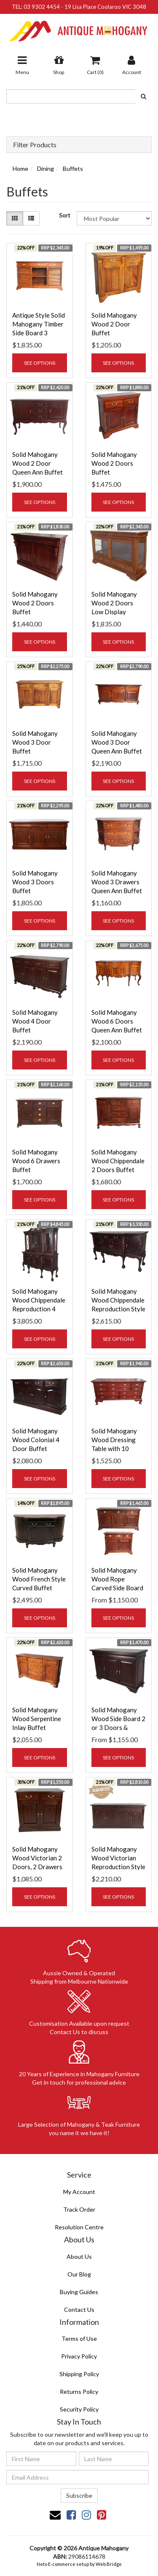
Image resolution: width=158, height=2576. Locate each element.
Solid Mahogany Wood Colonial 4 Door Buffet (35, 1439)
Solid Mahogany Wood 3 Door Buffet (35, 742)
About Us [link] (79, 2256)
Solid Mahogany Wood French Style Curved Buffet (39, 1579)
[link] (71, 2514)
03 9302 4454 (42, 6)
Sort (64, 215)
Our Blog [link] (79, 2274)
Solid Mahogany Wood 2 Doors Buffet (114, 463)
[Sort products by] (114, 218)
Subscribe (79, 2495)
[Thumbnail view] (14, 218)
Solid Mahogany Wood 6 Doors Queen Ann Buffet (116, 1021)
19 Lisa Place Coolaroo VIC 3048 (105, 6)
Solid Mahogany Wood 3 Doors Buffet (35, 881)
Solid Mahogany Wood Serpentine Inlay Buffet (36, 1718)
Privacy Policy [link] (79, 2356)
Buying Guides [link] (79, 2291)
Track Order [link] (79, 2209)
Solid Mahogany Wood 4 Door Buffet (35, 1021)
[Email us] (55, 2514)
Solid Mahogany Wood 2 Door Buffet (114, 324)
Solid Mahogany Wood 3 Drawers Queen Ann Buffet (116, 881)
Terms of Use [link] (79, 2338)
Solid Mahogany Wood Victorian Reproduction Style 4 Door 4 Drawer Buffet (118, 1866)
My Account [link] (79, 2191)
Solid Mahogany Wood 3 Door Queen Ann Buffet (116, 742)
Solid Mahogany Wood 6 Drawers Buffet (36, 1160)
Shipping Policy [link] (79, 2373)
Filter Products (34, 145)
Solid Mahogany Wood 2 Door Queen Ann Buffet (37, 463)
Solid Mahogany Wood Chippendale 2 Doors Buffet (118, 1160)
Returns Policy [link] (79, 2391)
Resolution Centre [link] (79, 2227)
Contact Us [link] (79, 2309)
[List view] (31, 218)
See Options (39, 363)
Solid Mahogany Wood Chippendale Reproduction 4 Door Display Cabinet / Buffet (38, 1308)
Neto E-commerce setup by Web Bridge (79, 2564)
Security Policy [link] (79, 2409)
